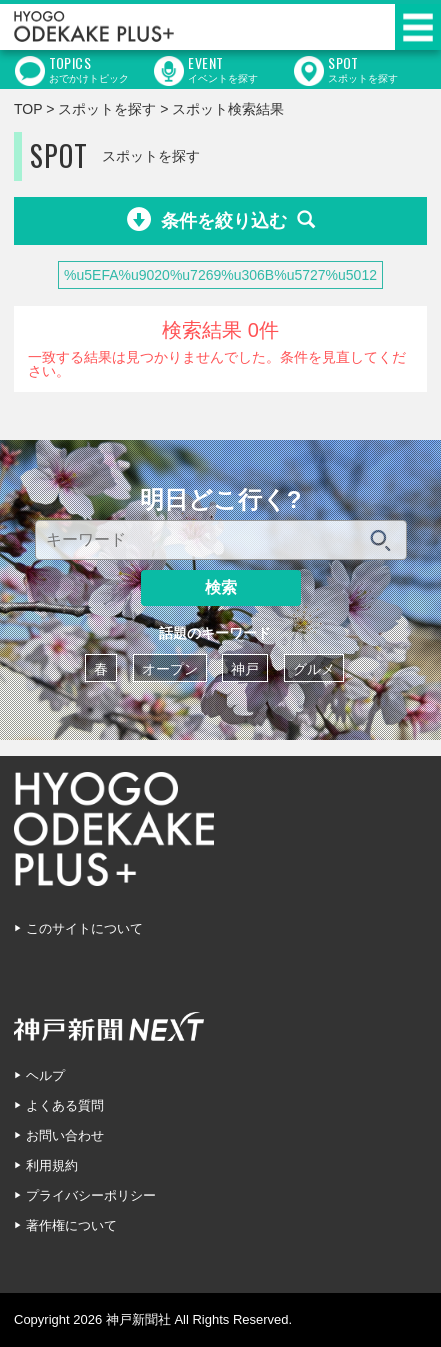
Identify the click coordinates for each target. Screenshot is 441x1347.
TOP (28, 109)
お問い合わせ (65, 1135)
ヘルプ (45, 1075)
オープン (170, 669)
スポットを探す (107, 109)
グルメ (314, 669)
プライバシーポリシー (91, 1195)
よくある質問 (65, 1105)
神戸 (245, 669)
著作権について (71, 1225)
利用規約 (52, 1165)
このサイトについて (84, 928)
